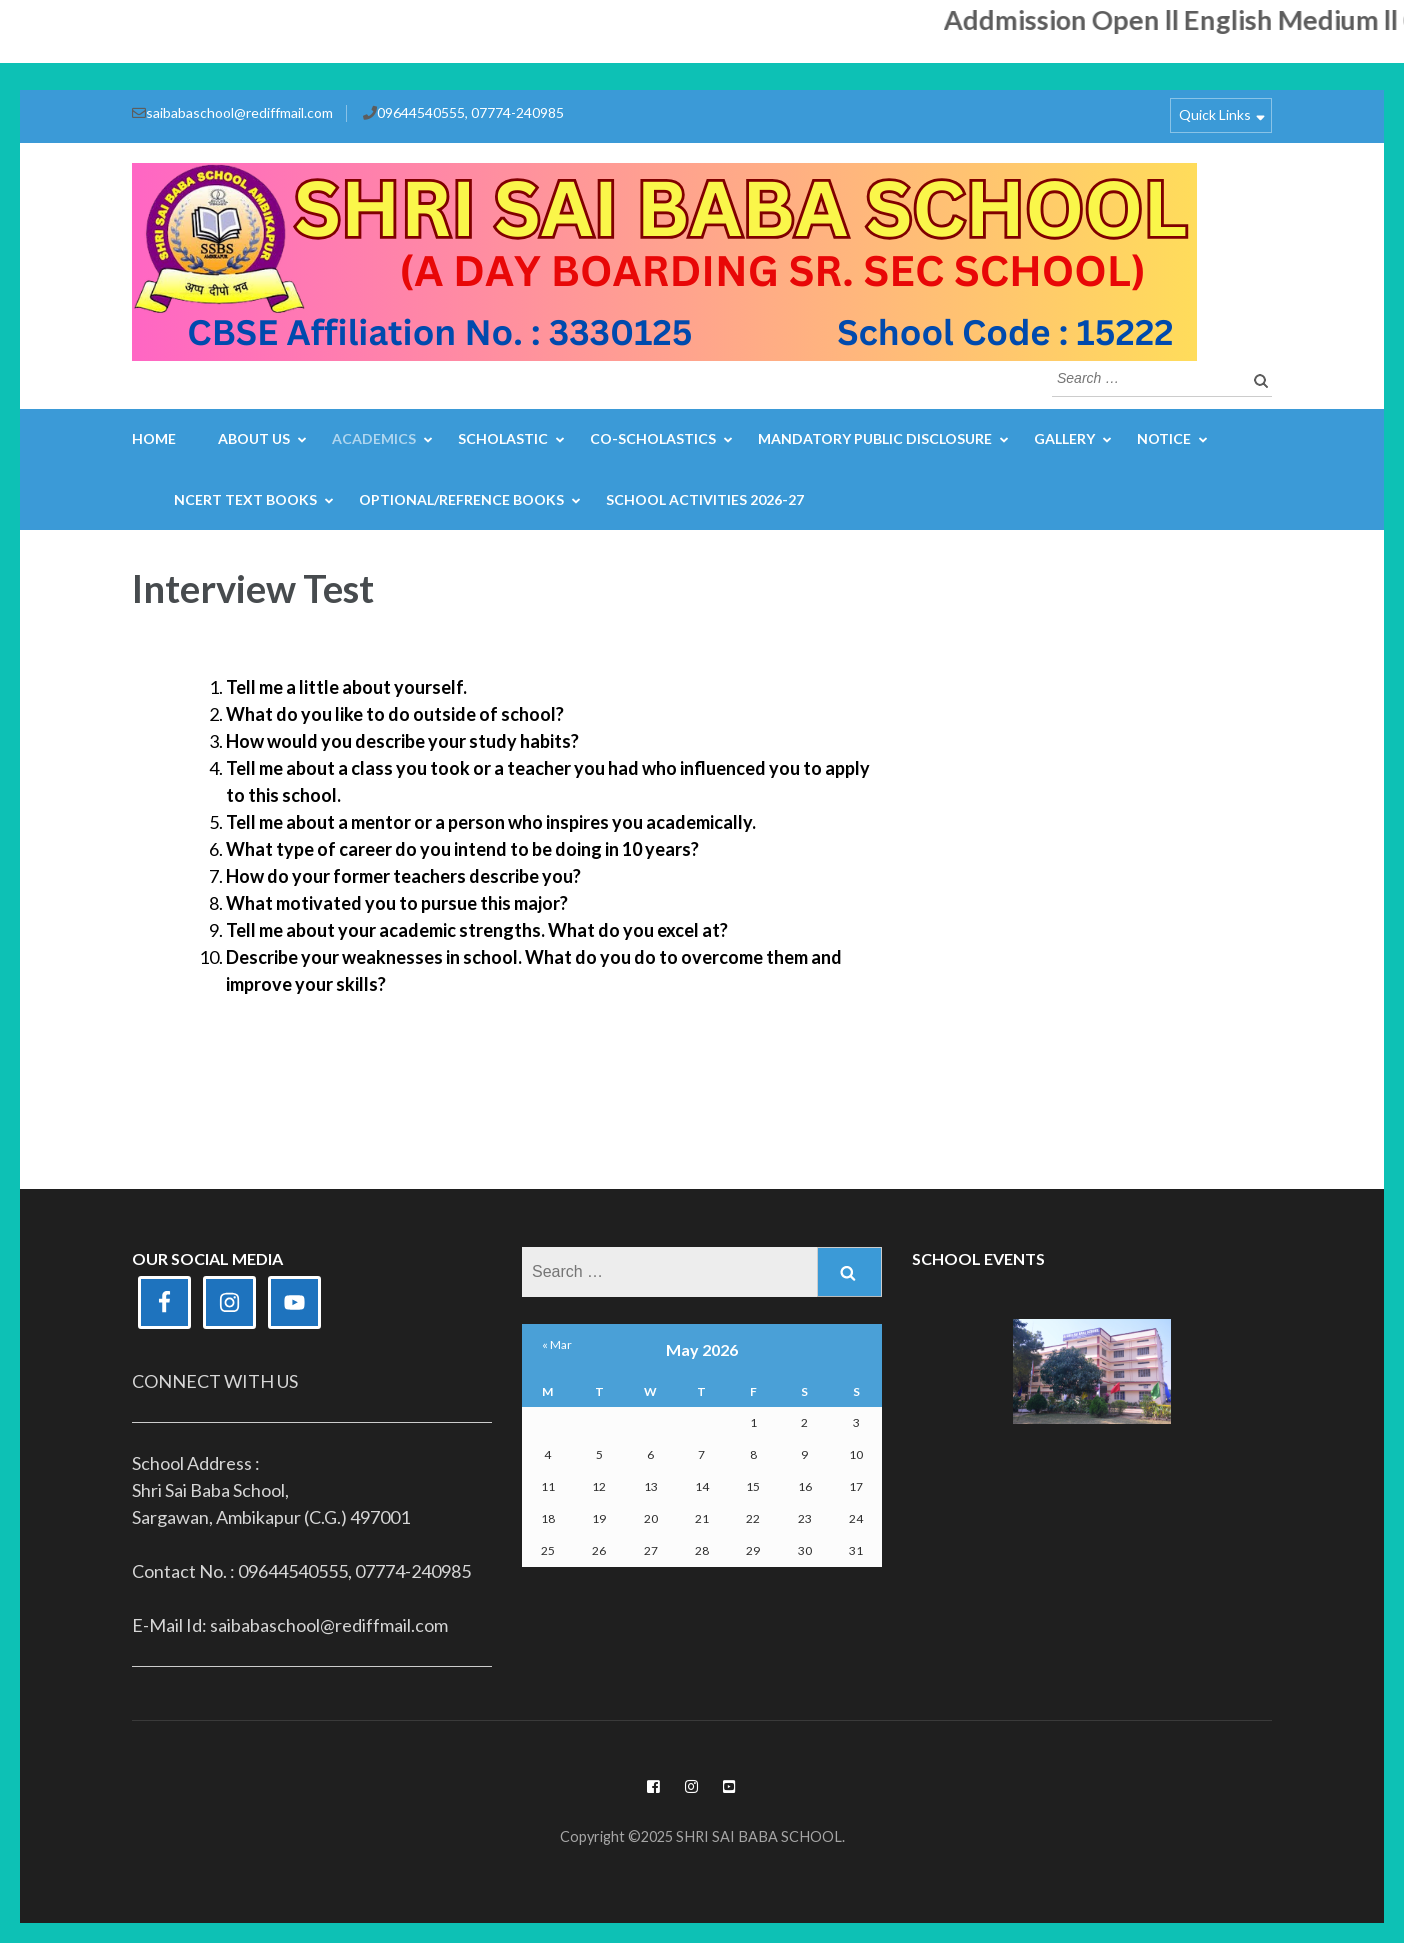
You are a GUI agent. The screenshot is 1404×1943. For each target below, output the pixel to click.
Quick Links (1215, 114)
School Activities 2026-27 (705, 499)
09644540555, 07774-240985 (470, 112)
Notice (1164, 438)
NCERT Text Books (245, 499)
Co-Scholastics (653, 438)
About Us (254, 438)
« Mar (557, 1344)
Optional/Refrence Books (461, 499)
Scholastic (503, 438)
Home (154, 438)
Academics (374, 438)
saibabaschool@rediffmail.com (239, 112)
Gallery (1064, 438)
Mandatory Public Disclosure (875, 438)
